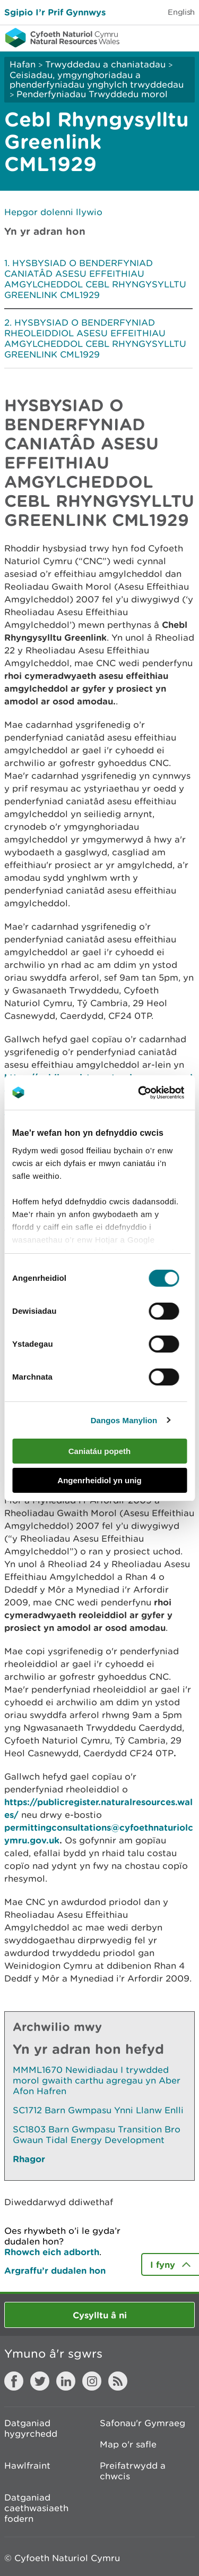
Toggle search (154, 37)
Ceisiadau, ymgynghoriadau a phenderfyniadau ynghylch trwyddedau (97, 80)
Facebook (13, 2381)
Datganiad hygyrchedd (30, 2428)
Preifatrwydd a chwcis (133, 2470)
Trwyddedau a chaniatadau (105, 64)
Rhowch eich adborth (51, 2252)
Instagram (91, 2381)
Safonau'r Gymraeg (142, 2423)
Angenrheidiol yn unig (99, 1480)
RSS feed (117, 2381)
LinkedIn (65, 2381)
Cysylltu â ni (100, 2315)
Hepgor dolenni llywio (53, 212)
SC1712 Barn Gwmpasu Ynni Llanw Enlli (98, 2110)
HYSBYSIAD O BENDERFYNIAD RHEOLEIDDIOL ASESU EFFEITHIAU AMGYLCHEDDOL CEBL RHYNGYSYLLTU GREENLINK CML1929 (95, 338)
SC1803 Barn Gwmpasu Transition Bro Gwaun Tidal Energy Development (96, 2134)
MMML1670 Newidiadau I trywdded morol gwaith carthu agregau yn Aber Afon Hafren (96, 2080)
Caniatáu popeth (99, 1451)
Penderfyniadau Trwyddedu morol (92, 94)
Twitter (39, 2381)
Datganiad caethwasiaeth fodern (36, 2508)
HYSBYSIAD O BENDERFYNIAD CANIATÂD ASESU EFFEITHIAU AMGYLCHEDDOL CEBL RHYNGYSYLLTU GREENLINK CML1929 (95, 279)
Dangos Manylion (124, 1420)
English (181, 12)
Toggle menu (184, 37)
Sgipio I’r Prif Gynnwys (55, 12)
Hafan (23, 64)
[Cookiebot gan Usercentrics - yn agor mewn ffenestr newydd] (156, 1092)
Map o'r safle (128, 2444)
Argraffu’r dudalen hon (55, 2270)
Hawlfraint (27, 2465)
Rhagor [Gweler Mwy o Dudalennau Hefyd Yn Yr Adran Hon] (29, 2159)
